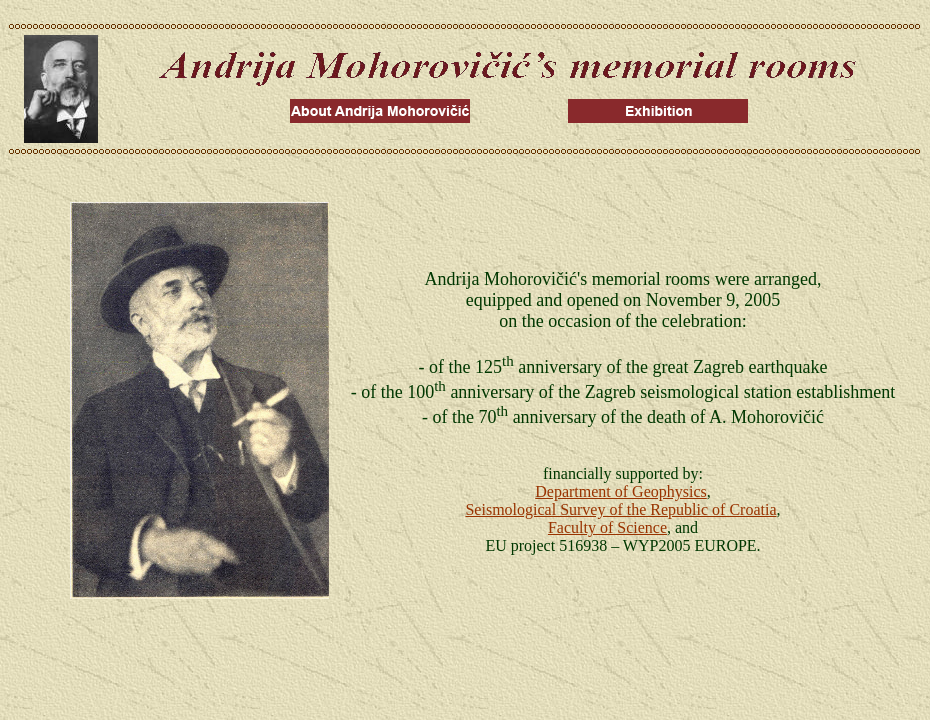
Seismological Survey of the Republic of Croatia (620, 509)
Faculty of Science (607, 527)
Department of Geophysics (621, 491)
